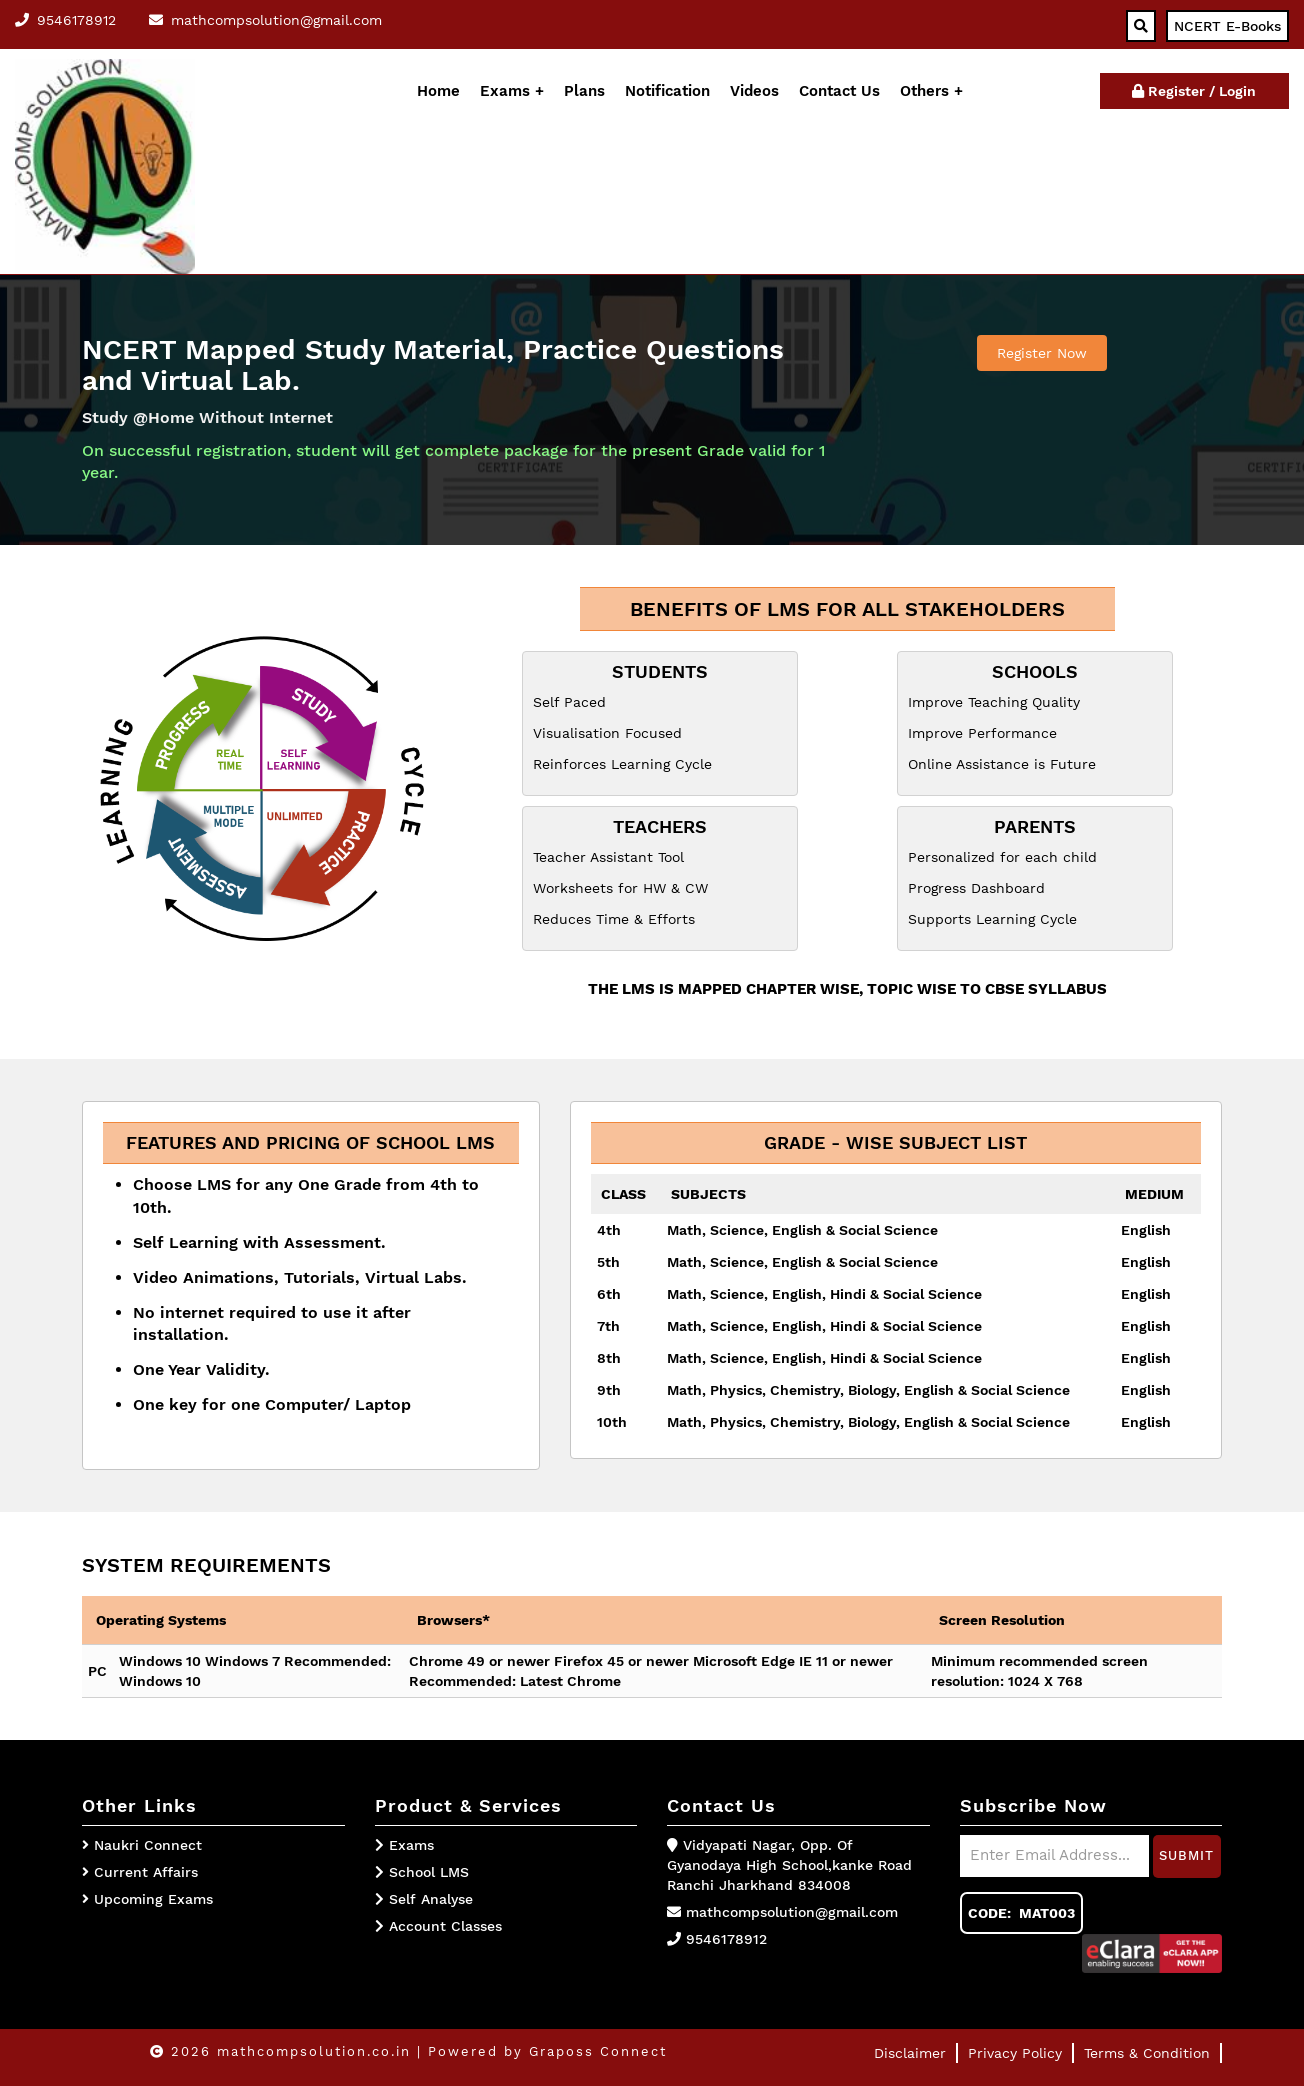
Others (927, 91)
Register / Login (1194, 91)
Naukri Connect (148, 1845)
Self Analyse (424, 1899)
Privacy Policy (1015, 2053)
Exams (505, 91)
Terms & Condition (1147, 2053)
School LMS (422, 1872)
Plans (584, 91)
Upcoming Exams (153, 1899)
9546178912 (726, 1939)
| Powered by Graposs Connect (542, 2051)
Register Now (1042, 353)
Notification (667, 91)
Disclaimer (910, 2053)
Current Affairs (146, 1872)
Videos (754, 91)
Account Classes (438, 1926)
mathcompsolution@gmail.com (792, 1912)
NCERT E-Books (1227, 26)
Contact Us (839, 91)
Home (438, 91)
